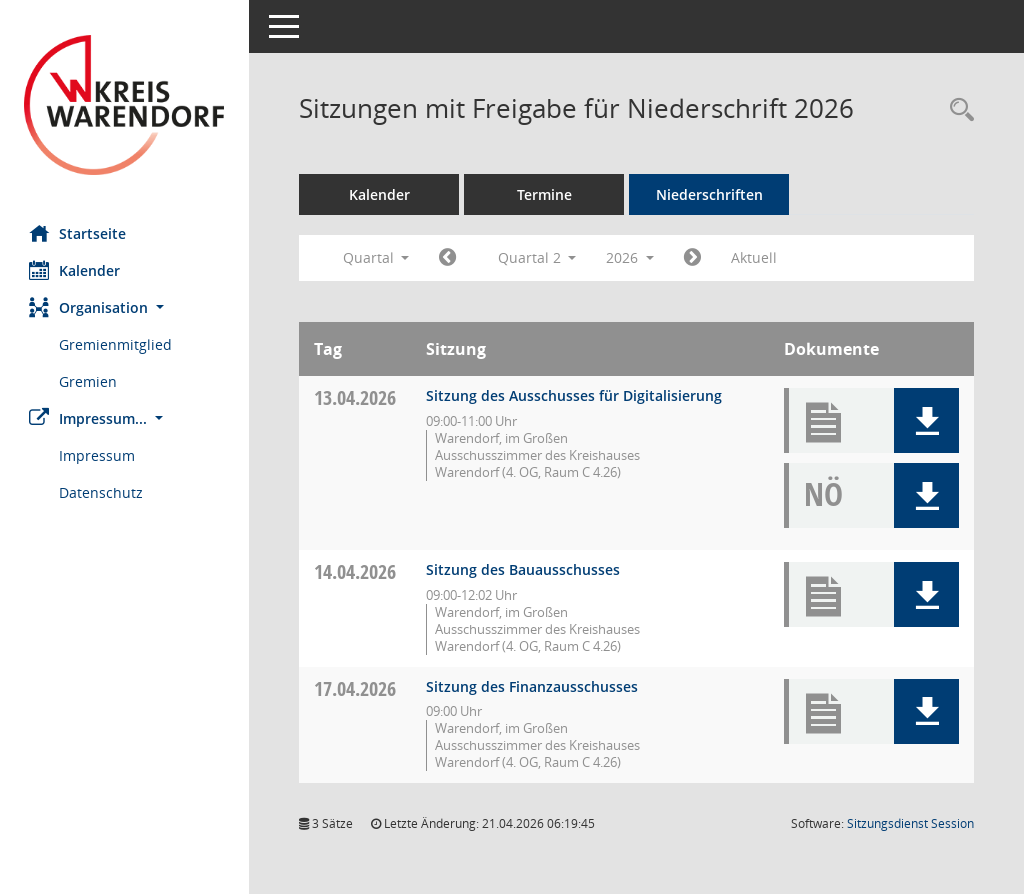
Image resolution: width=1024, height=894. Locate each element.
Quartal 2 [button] (537, 257)
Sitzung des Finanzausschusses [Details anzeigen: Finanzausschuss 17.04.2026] (533, 686)
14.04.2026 (356, 571)
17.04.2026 (356, 688)
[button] (125, 307)
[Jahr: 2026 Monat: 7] (693, 258)
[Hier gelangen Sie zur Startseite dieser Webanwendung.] (125, 105)
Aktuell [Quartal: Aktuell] (755, 257)
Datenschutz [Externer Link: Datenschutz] (102, 492)
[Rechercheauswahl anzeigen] (957, 110)
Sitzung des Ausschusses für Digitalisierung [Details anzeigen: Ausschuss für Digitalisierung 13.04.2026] (575, 395)
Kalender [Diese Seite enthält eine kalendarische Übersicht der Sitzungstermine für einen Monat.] (75, 270)
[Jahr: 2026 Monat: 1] (448, 258)
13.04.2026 (356, 397)
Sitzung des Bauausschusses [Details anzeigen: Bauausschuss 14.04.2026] (524, 569)
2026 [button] (631, 257)
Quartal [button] (376, 257)
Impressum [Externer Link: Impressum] (98, 455)
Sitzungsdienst (910, 823)
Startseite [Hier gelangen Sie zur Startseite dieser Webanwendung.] (78, 233)
